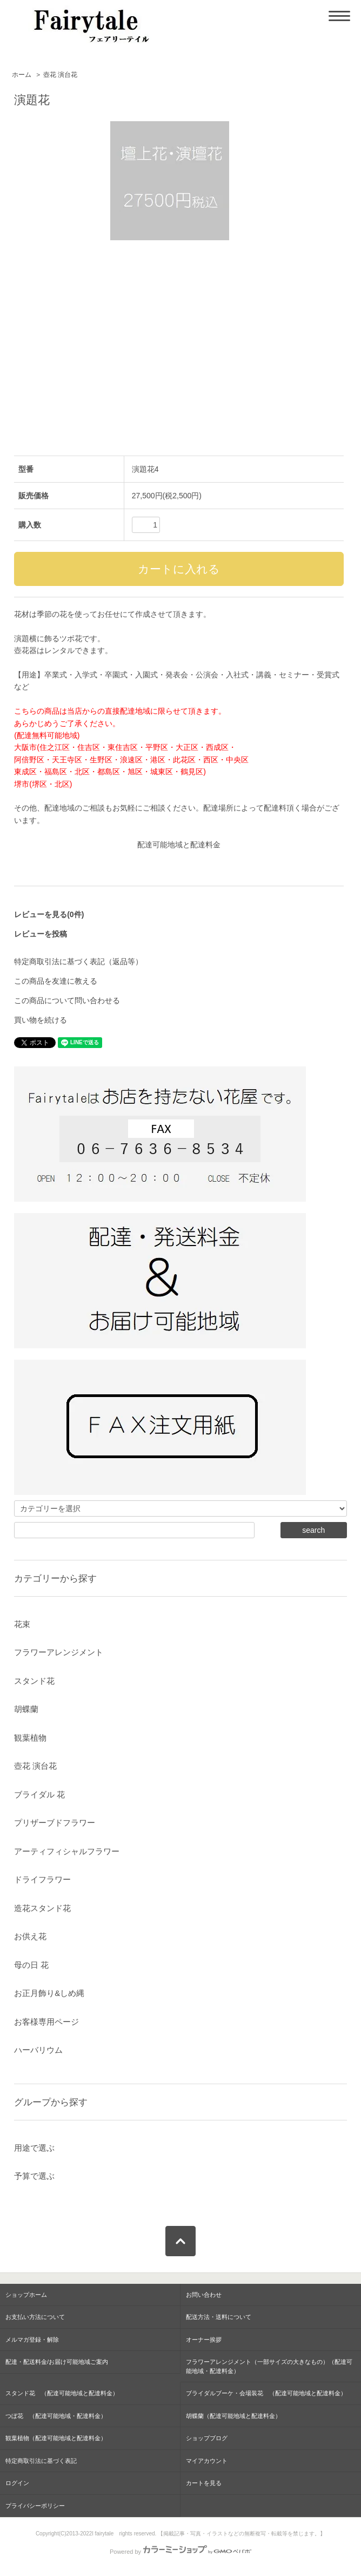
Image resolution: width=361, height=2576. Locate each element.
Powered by (180, 2551)
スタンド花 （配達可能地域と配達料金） (61, 2393)
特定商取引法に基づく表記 (41, 2461)
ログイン (17, 2483)
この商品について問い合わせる (67, 1000)
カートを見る (204, 2483)
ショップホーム (26, 2294)
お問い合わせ (204, 2294)
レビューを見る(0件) (49, 914)
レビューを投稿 (40, 934)
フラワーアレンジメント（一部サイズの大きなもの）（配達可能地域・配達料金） (269, 2366)
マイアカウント (207, 2461)
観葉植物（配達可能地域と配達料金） (55, 2438)
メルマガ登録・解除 (32, 2339)
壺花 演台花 (60, 74)
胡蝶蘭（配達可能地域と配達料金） (233, 2416)
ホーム (21, 74)
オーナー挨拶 (204, 2339)
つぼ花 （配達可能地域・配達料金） (55, 2416)
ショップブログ (207, 2438)
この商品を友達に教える (55, 981)
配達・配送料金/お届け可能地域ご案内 (56, 2361)
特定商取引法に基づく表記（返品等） (78, 961)
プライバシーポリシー (35, 2505)
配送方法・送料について (218, 2317)
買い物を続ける (40, 1020)
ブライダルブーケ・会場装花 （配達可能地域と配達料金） (266, 2393)
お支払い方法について (35, 2317)
